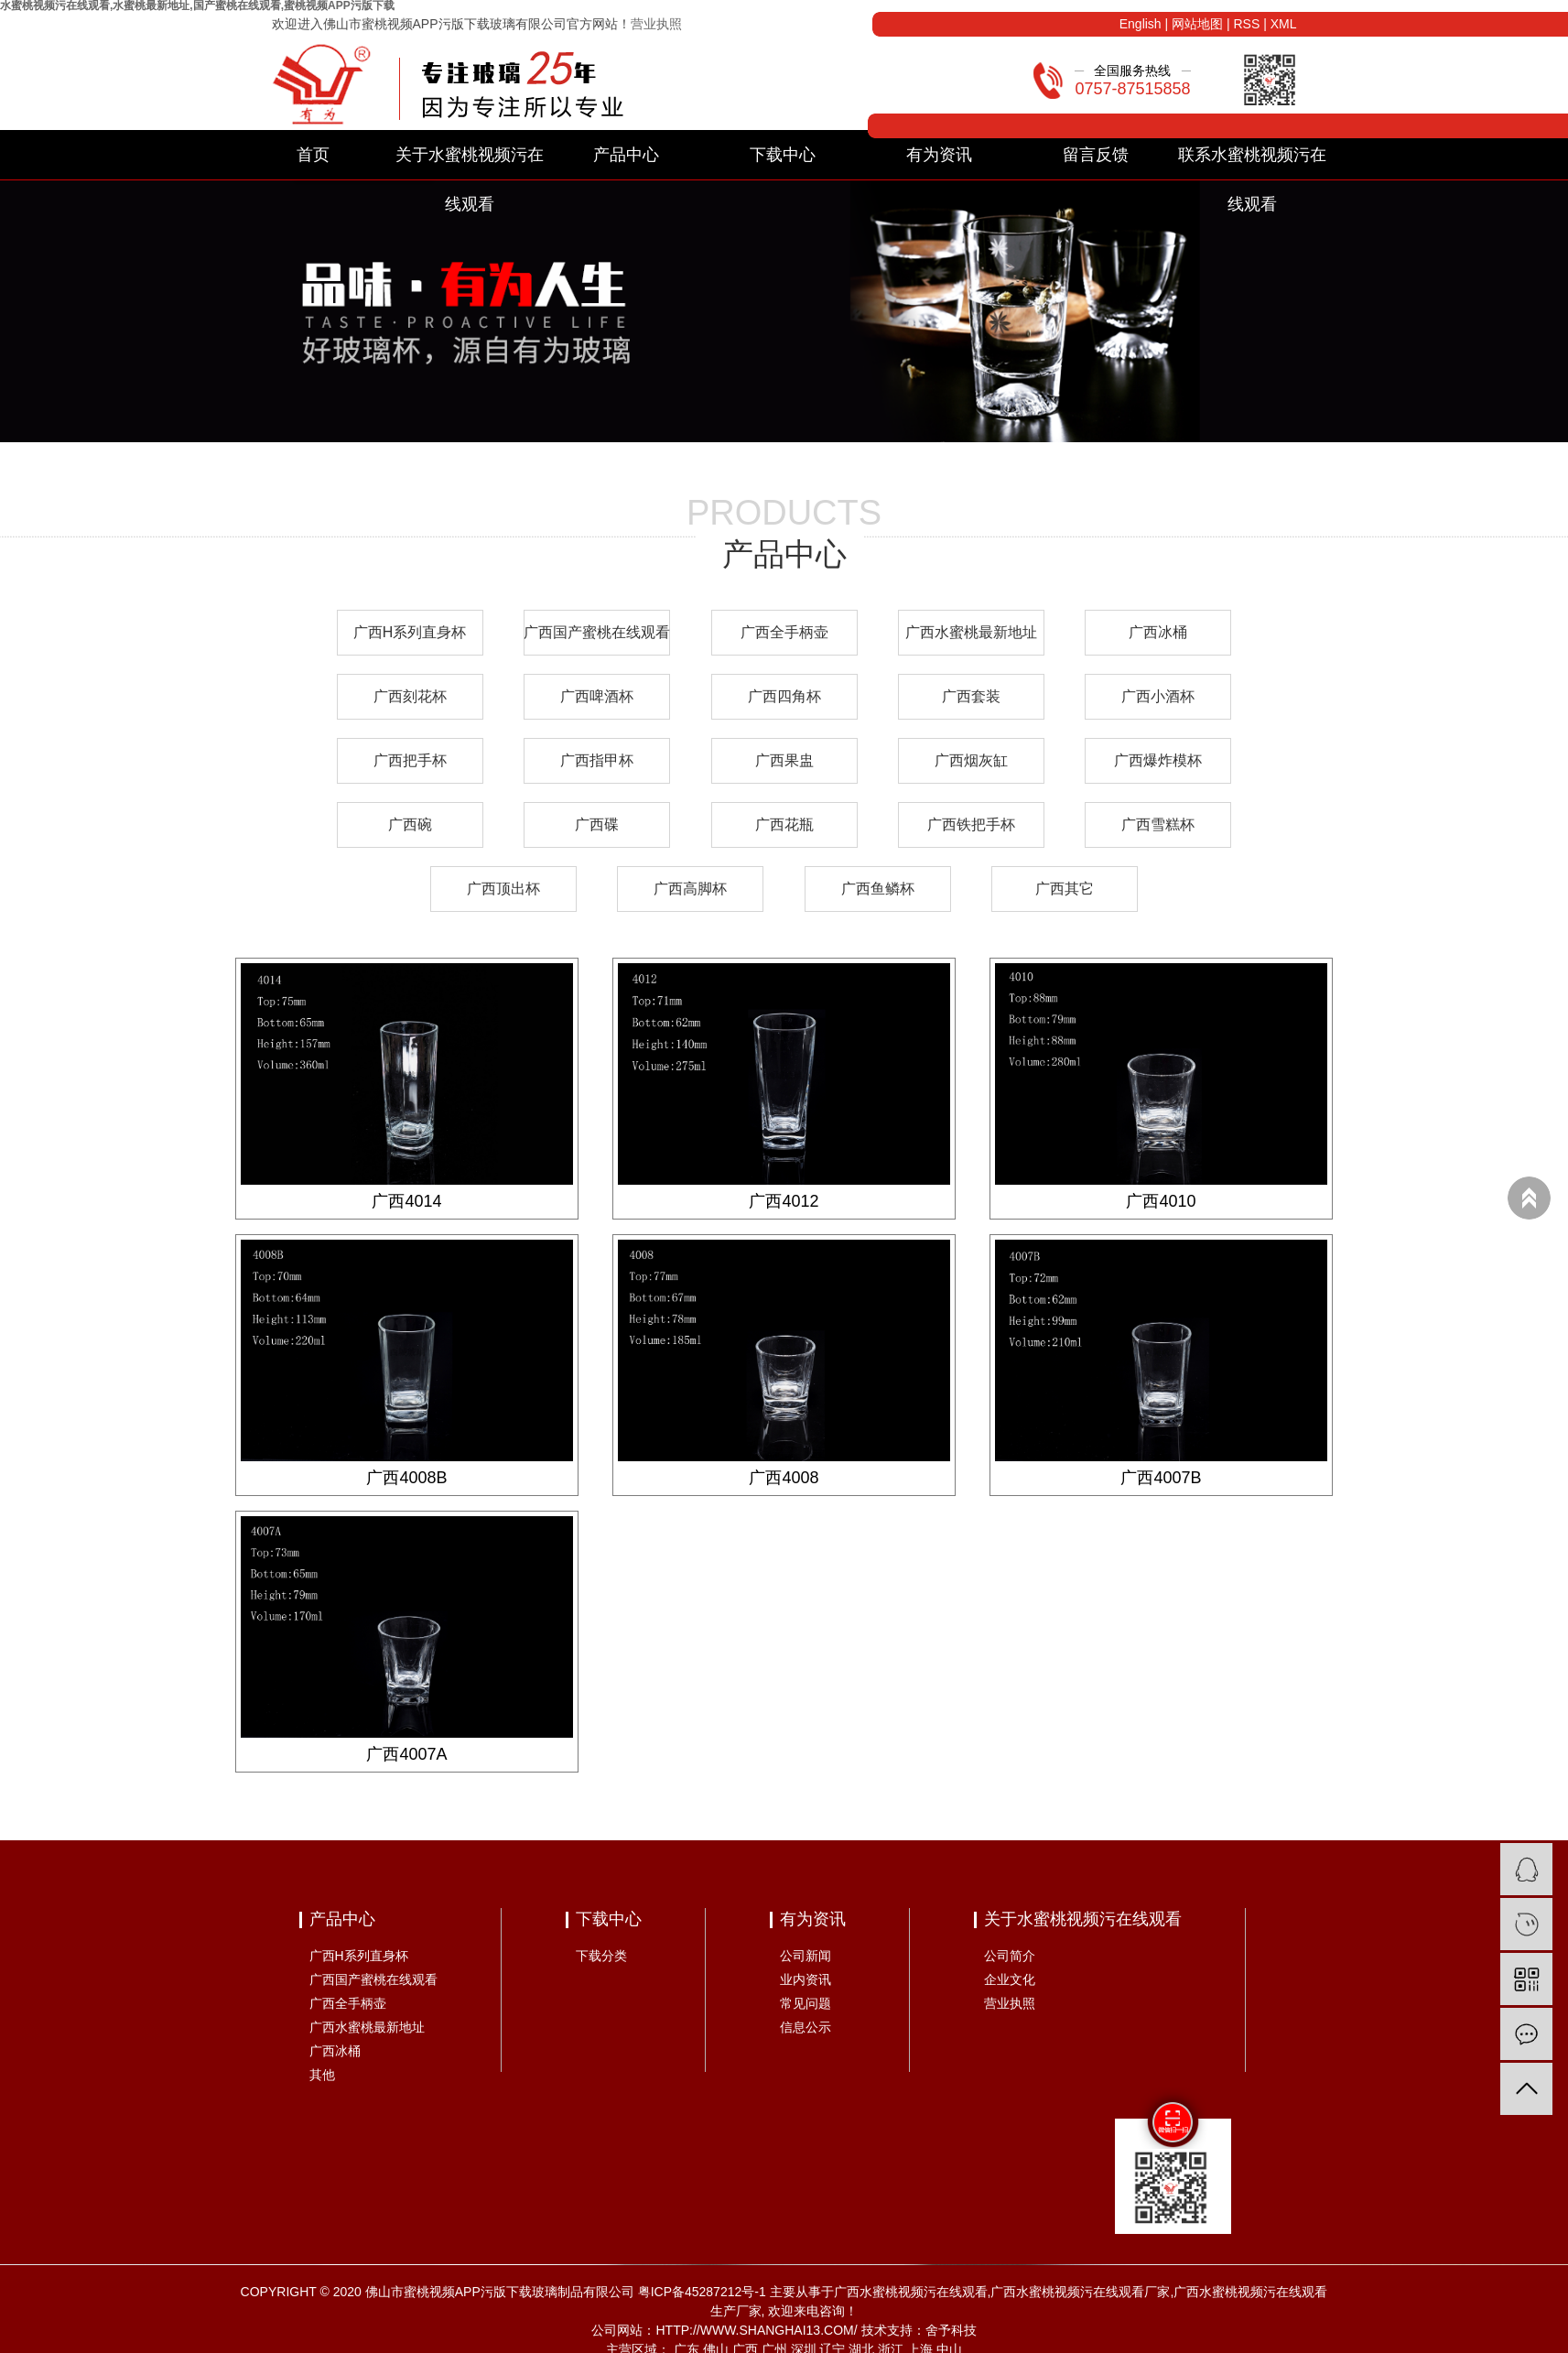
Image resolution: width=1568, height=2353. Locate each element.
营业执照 (656, 23)
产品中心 (626, 155)
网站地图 (1197, 23)
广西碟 (597, 824)
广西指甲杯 (596, 760)
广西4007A (406, 1754)
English (1140, 23)
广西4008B (406, 1478)
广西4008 (783, 1478)
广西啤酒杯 (596, 696)
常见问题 (805, 2003)
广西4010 (1160, 1201)
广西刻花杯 (410, 696)
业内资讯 (805, 1979)
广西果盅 (784, 760)
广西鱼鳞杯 (877, 888)
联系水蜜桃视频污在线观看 (1252, 162)
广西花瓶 (784, 824)
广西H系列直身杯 (410, 632)
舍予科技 (951, 2330)
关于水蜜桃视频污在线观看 (469, 162)
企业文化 (1009, 1979)
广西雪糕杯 (1158, 824)
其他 (322, 2074)
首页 (313, 155)
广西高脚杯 (690, 888)
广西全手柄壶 (784, 632)
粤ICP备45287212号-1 (702, 2291)
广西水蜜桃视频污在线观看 (911, 2291)
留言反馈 (1096, 155)
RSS (1246, 23)
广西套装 (971, 696)
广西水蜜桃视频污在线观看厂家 (1080, 2291)
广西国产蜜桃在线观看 (597, 632)
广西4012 (783, 1201)
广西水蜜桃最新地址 (971, 632)
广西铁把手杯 (971, 824)
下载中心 (783, 155)
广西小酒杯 (1158, 696)
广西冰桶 (1158, 632)
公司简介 (1009, 1955)
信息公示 (805, 2027)
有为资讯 (939, 155)
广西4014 (406, 1201)
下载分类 (601, 1955)
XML (1284, 23)
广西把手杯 (410, 760)
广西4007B (1160, 1478)
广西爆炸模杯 (1158, 760)
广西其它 (1064, 888)
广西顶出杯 (503, 888)
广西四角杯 (784, 696)
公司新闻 (805, 1955)
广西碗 (410, 824)
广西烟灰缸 (971, 760)
